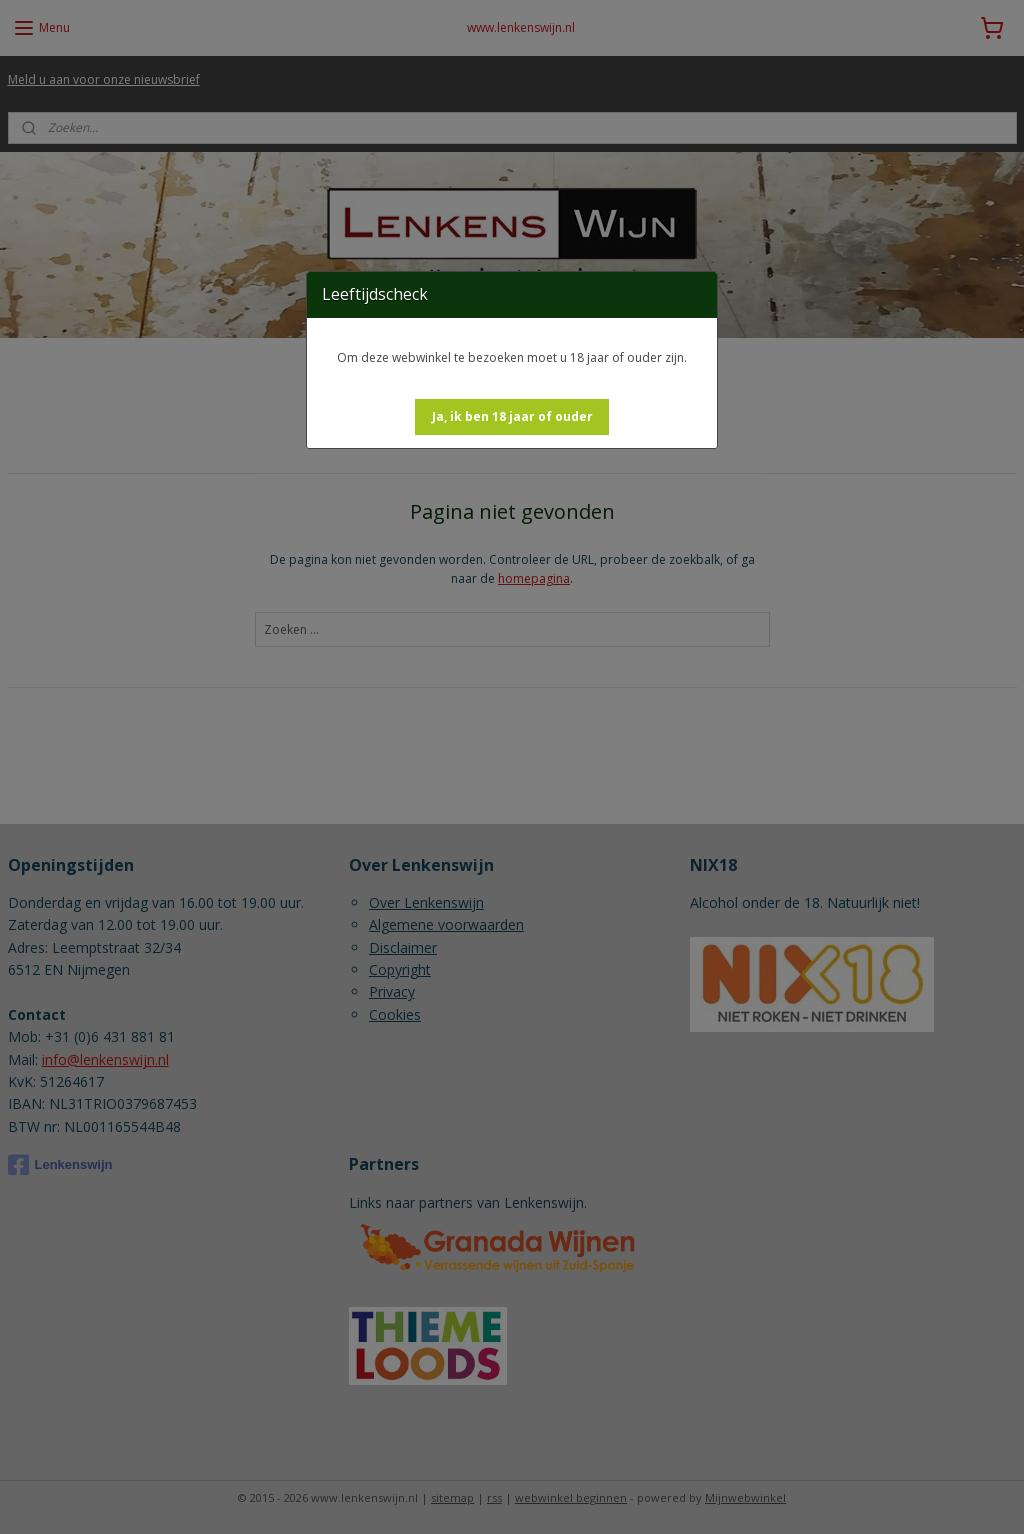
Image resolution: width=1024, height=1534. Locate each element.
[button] (512, 417)
